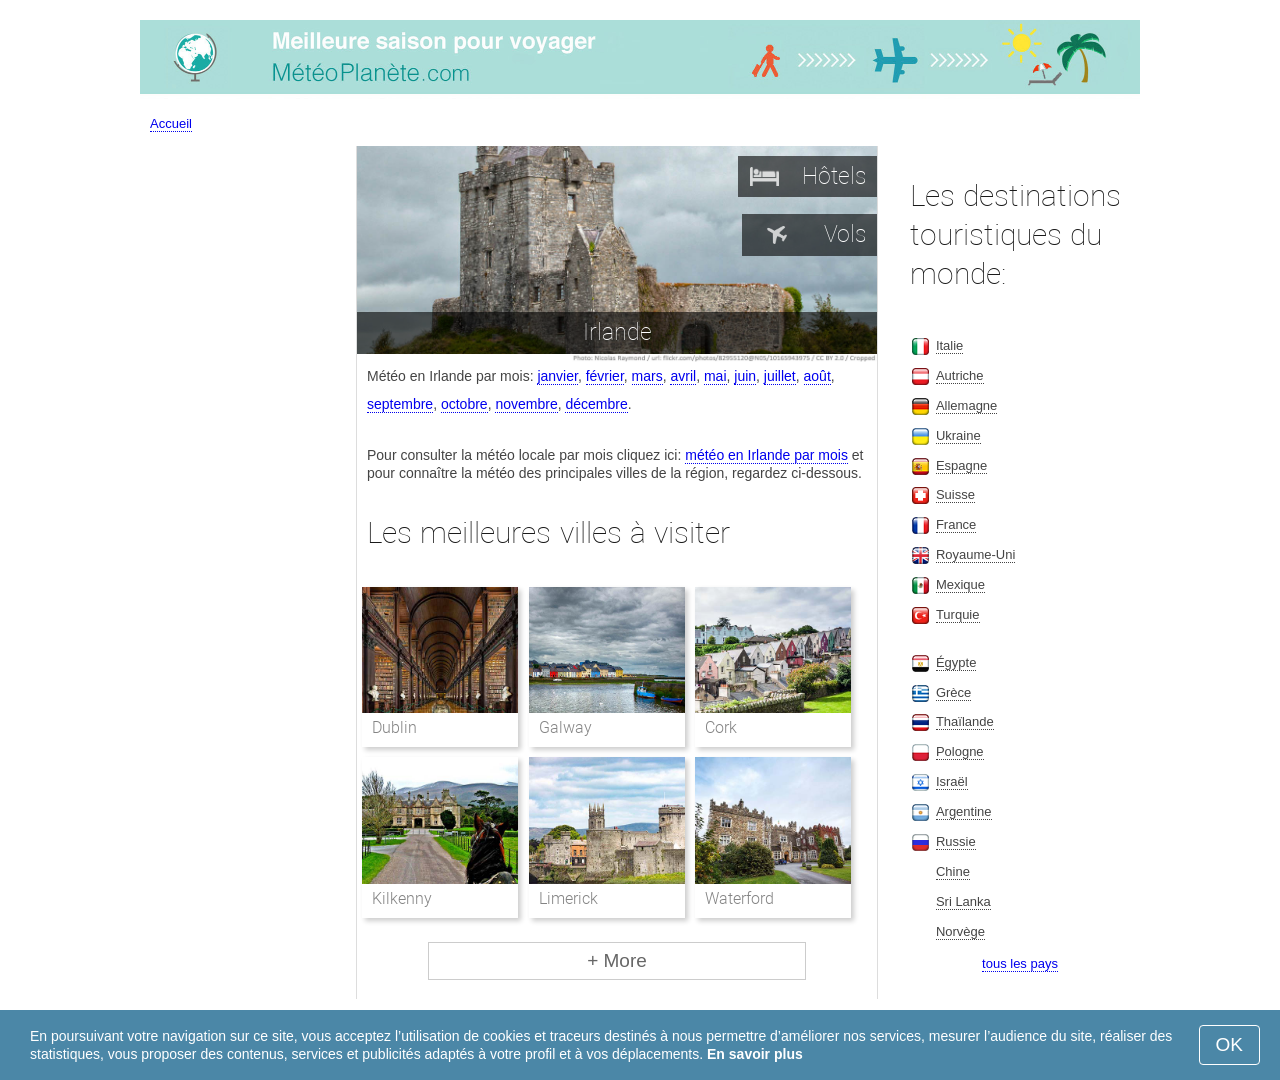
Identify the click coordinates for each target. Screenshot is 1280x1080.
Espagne (961, 465)
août (817, 376)
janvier (557, 376)
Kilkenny (402, 898)
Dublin (394, 727)
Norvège (960, 931)
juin (745, 376)
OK (1229, 1044)
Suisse (955, 494)
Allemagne (966, 405)
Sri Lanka (963, 901)
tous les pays (1020, 963)
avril (683, 376)
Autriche (960, 375)
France (956, 524)
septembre (400, 404)
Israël (952, 781)
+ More (617, 960)
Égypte (956, 662)
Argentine (964, 811)
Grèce (953, 692)
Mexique (960, 584)
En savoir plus (755, 1054)
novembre (526, 404)
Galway (565, 727)
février (605, 376)
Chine (953, 871)
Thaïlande (965, 721)
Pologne (960, 751)
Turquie (958, 614)
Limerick (568, 898)
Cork (721, 727)
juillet (780, 376)
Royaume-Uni (975, 554)
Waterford (739, 898)
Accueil (171, 123)
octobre (464, 404)
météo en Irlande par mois (766, 455)
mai (715, 376)
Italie (949, 345)
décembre (596, 404)
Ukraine (958, 435)
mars (647, 376)
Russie (956, 841)
